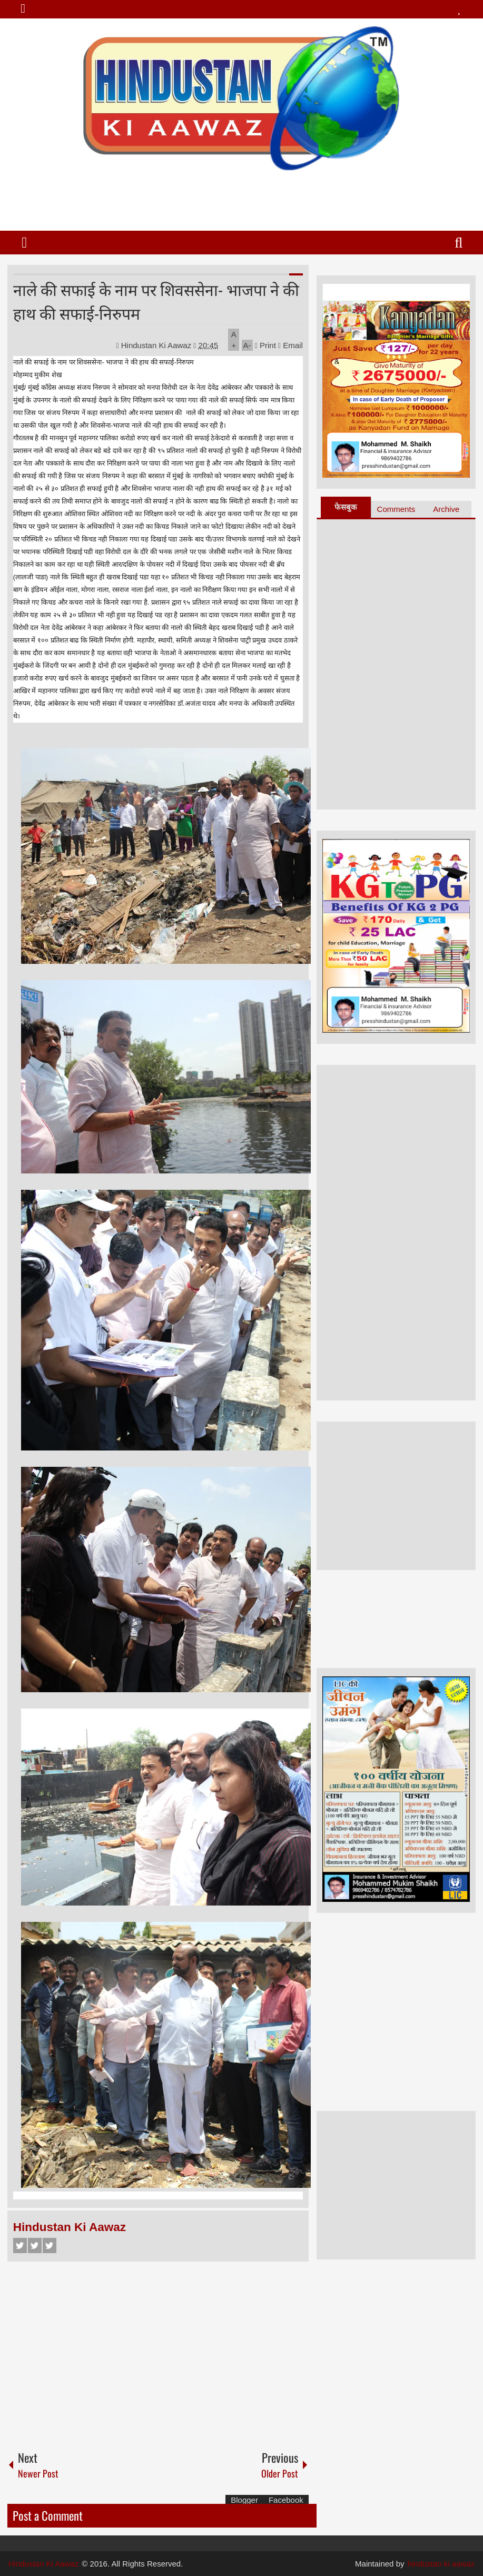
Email (290, 345)
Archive (446, 509)
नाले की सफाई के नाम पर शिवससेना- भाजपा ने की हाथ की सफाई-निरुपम (156, 300)
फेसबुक (345, 506)
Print (265, 345)
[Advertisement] (240, 196)
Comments (396, 509)
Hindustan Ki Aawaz (157, 345)
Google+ (49, 2245)
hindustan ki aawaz (441, 2563)
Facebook (20, 2245)
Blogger (244, 2499)
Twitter (35, 2245)
